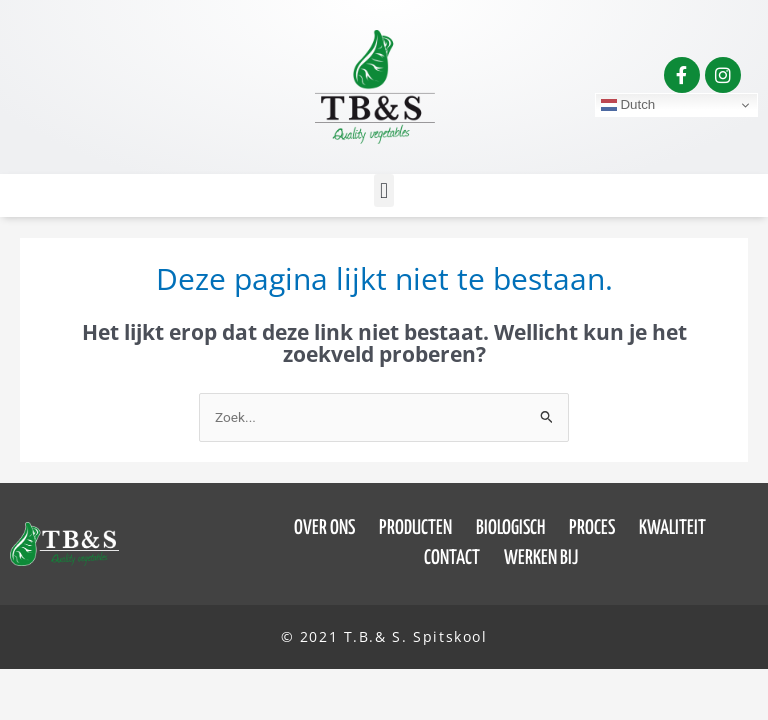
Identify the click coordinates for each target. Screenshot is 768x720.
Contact (452, 558)
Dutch (628, 105)
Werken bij (541, 558)
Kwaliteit (672, 528)
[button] (383, 190)
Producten (415, 528)
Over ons (324, 528)
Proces (592, 528)
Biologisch (510, 528)
